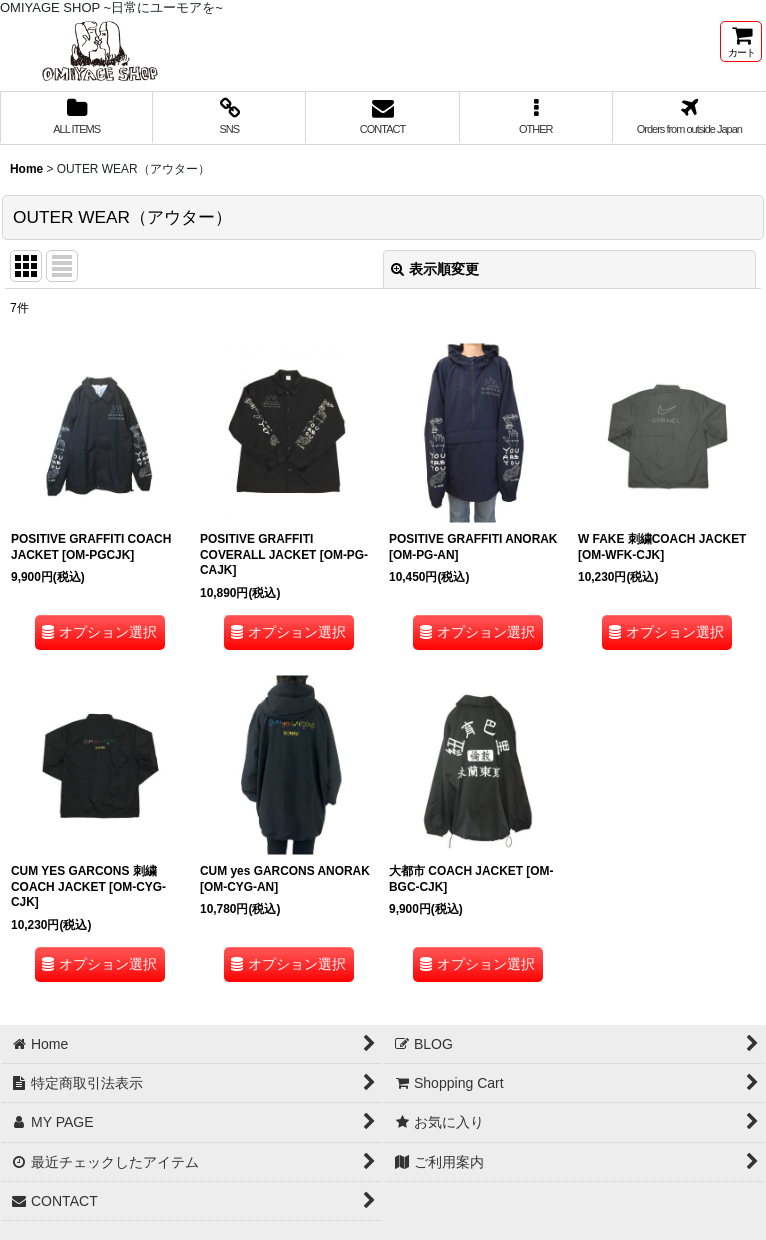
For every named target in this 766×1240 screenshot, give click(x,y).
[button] (536, 118)
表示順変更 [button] (435, 269)
